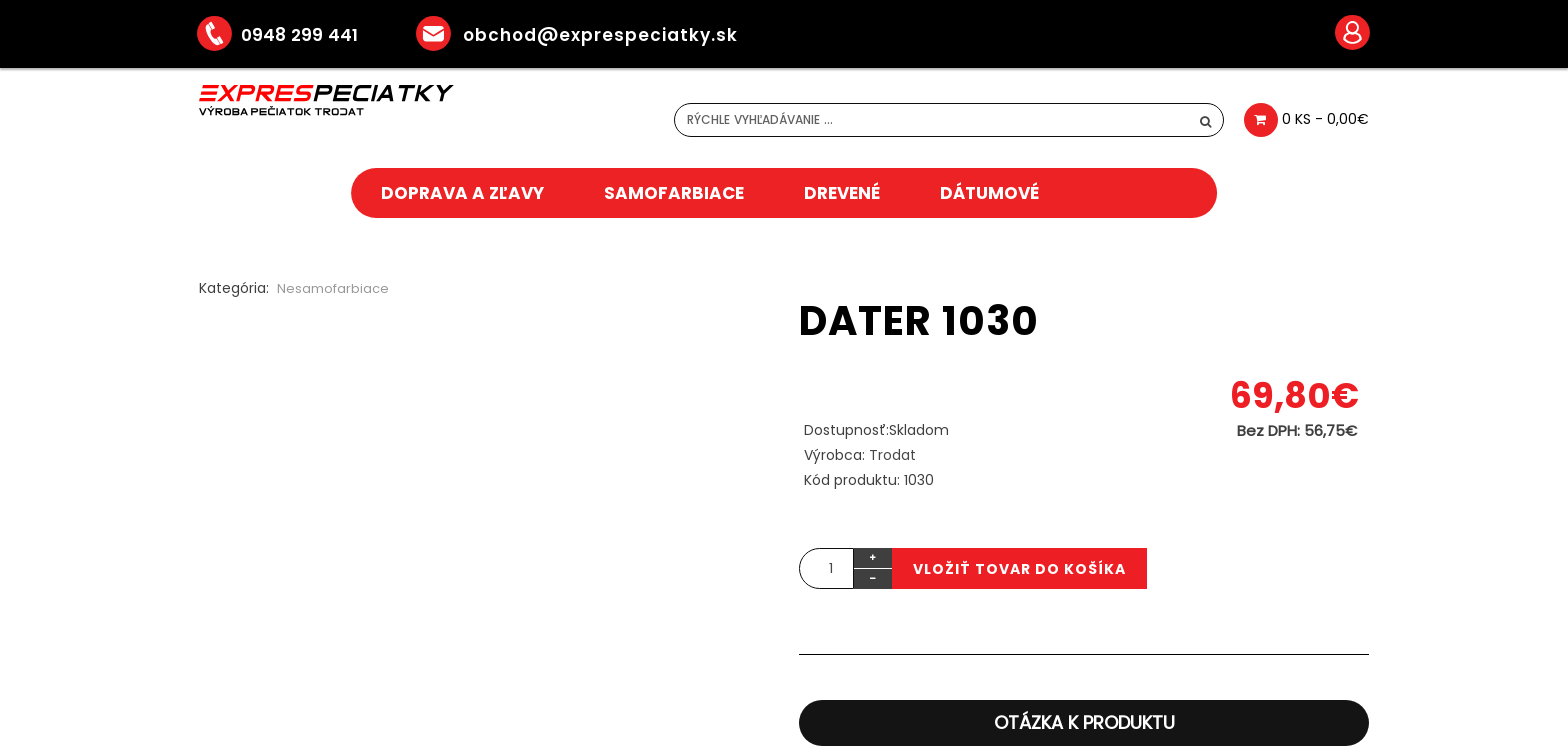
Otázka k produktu (1084, 722)
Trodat (892, 455)
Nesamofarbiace (333, 288)
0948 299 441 (292, 35)
